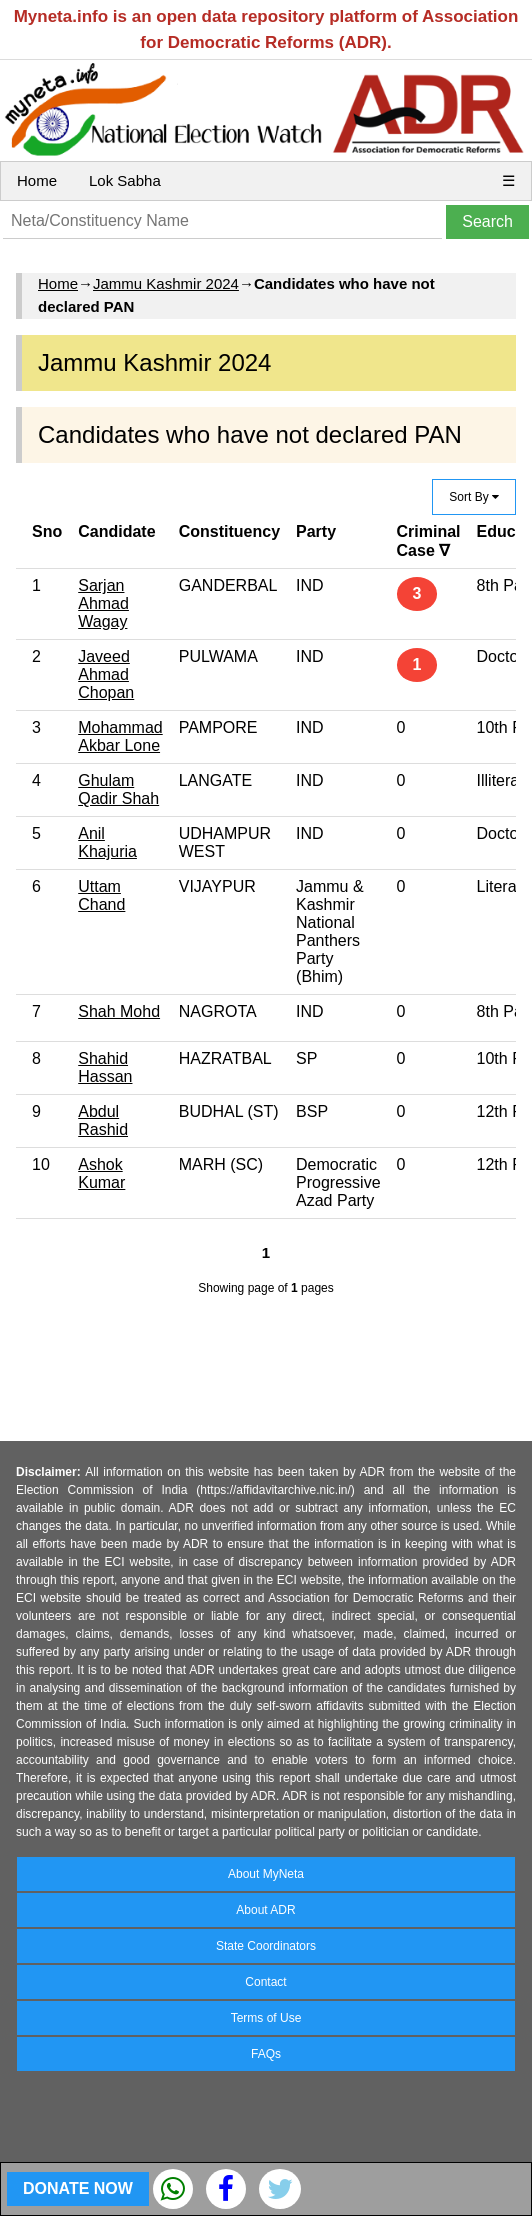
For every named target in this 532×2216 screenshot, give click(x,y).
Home (37, 180)
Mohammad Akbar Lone (120, 736)
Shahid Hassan (105, 1067)
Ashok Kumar (101, 1173)
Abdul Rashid (103, 1120)
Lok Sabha (125, 180)
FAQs (266, 2054)
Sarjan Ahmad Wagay (103, 603)
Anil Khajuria (107, 842)
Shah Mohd (119, 1011)
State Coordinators (266, 1946)
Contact (265, 1982)
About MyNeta (266, 1874)
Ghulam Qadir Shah (118, 789)
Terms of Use (266, 2018)
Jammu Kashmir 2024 (166, 283)
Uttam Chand (101, 895)
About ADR (265, 1910)
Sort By (474, 497)
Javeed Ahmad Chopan (106, 674)
